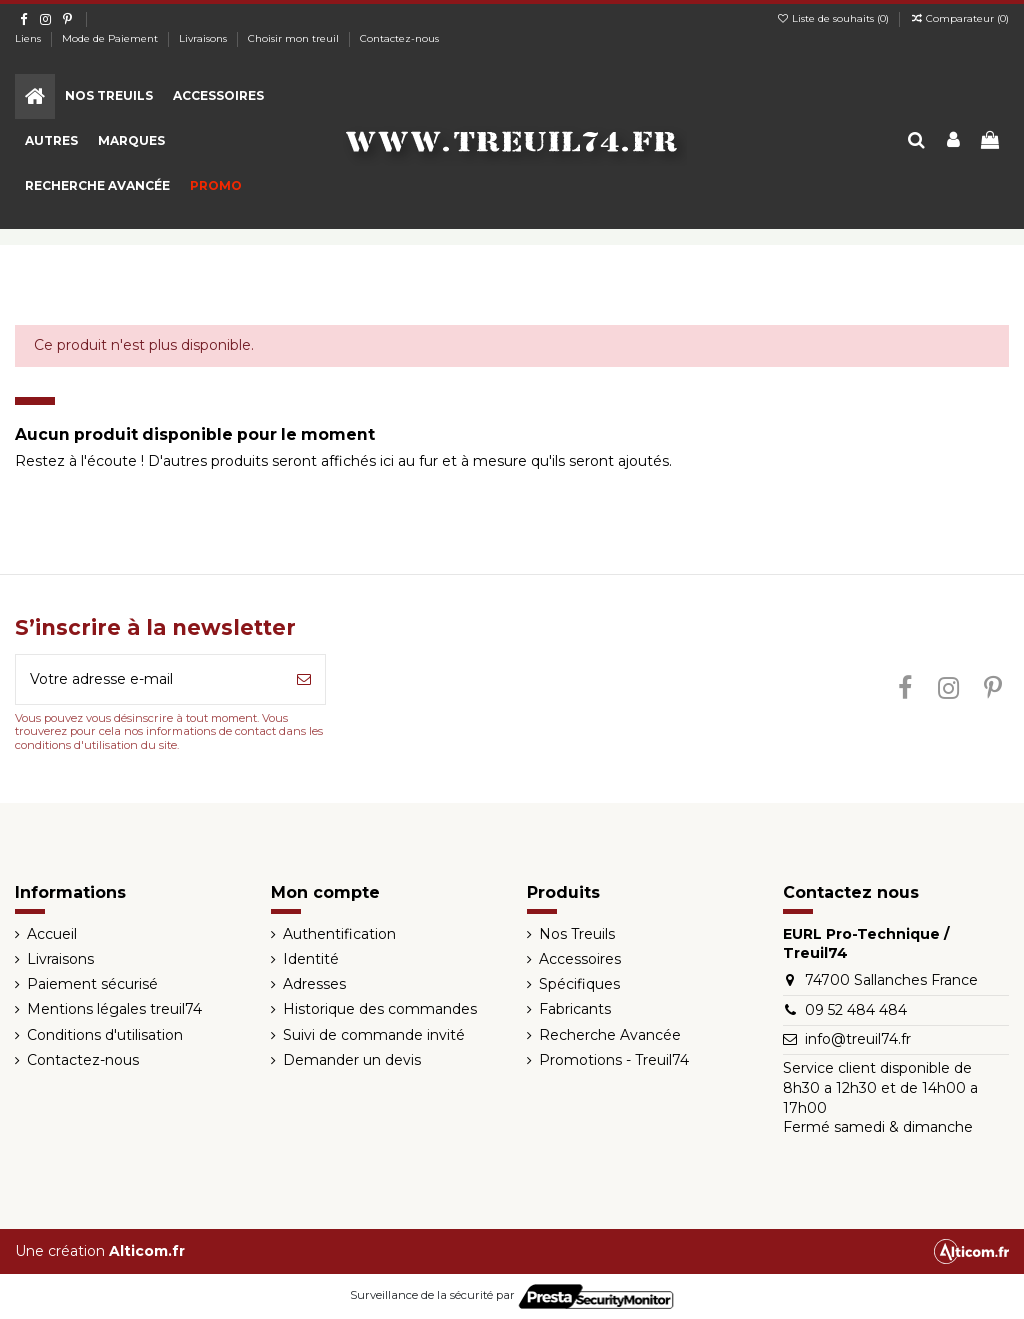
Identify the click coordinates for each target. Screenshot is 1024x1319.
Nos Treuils (577, 934)
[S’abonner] (304, 679)
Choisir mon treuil (295, 38)
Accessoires (580, 959)
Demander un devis (352, 1060)
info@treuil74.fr (858, 1039)
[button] (109, 96)
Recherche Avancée (610, 1035)
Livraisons (204, 38)
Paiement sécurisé (92, 984)
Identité (311, 959)
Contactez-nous (399, 38)
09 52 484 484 (856, 1010)
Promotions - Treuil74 (614, 1060)
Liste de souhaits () (834, 18)
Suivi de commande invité (374, 1035)
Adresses (314, 984)
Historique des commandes (380, 1009)
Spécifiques (579, 984)
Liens (29, 38)
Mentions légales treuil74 (114, 1009)
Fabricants (575, 1009)
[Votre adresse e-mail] (149, 679)
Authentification (339, 934)
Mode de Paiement (111, 38)
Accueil (52, 934)
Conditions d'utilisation (105, 1035)
